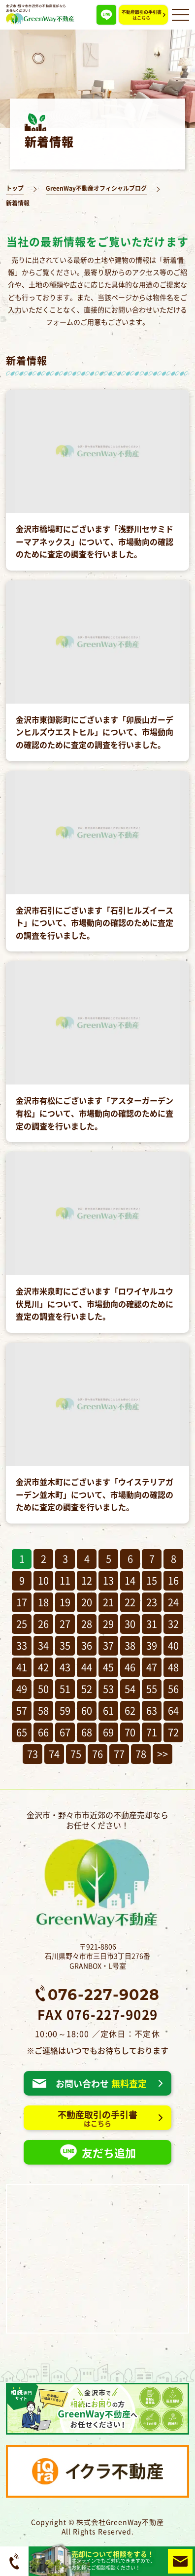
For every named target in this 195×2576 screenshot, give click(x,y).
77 (119, 1754)
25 (21, 1624)
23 (151, 1602)
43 (65, 1667)
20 (86, 1602)
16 (173, 1580)
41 (21, 1667)
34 (43, 1645)
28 (86, 1624)
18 (43, 1602)
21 (108, 1602)
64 (173, 1710)
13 (108, 1580)
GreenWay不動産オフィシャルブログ (96, 188)
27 (65, 1624)
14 (130, 1580)
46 (130, 1667)
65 (21, 1732)
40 (173, 1645)
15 (151, 1580)
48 (173, 1667)
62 (130, 1710)
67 (65, 1732)
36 (86, 1645)
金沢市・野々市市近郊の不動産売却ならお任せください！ (97, 1869)
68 (86, 1732)
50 (43, 1689)
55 (151, 1689)
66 (43, 1732)
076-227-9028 (104, 1994)
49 (21, 1689)
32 (173, 1624)
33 (21, 1645)
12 (86, 1580)
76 (97, 1754)
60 (86, 1710)
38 (130, 1645)
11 (65, 1580)
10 (43, 1580)
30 (130, 1624)
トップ (15, 188)
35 (65, 1645)
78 (140, 1754)
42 (43, 1667)
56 (173, 1689)
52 (86, 1689)
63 (151, 1710)
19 (65, 1602)
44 (86, 1667)
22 (130, 1602)
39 (151, 1645)
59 (65, 1710)
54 (130, 1689)
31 (151, 1624)
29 (108, 1624)
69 (108, 1732)
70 (130, 1732)
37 (108, 1645)
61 (108, 1710)
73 (32, 1754)
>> (162, 1754)
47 (151, 1667)
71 (151, 1732)
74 (54, 1754)
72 (173, 1732)
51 (65, 1689)
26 (43, 1624)
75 (75, 1754)
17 (21, 1602)
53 (108, 1689)
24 (173, 1602)
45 (108, 1667)
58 (43, 1710)
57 (21, 1710)
